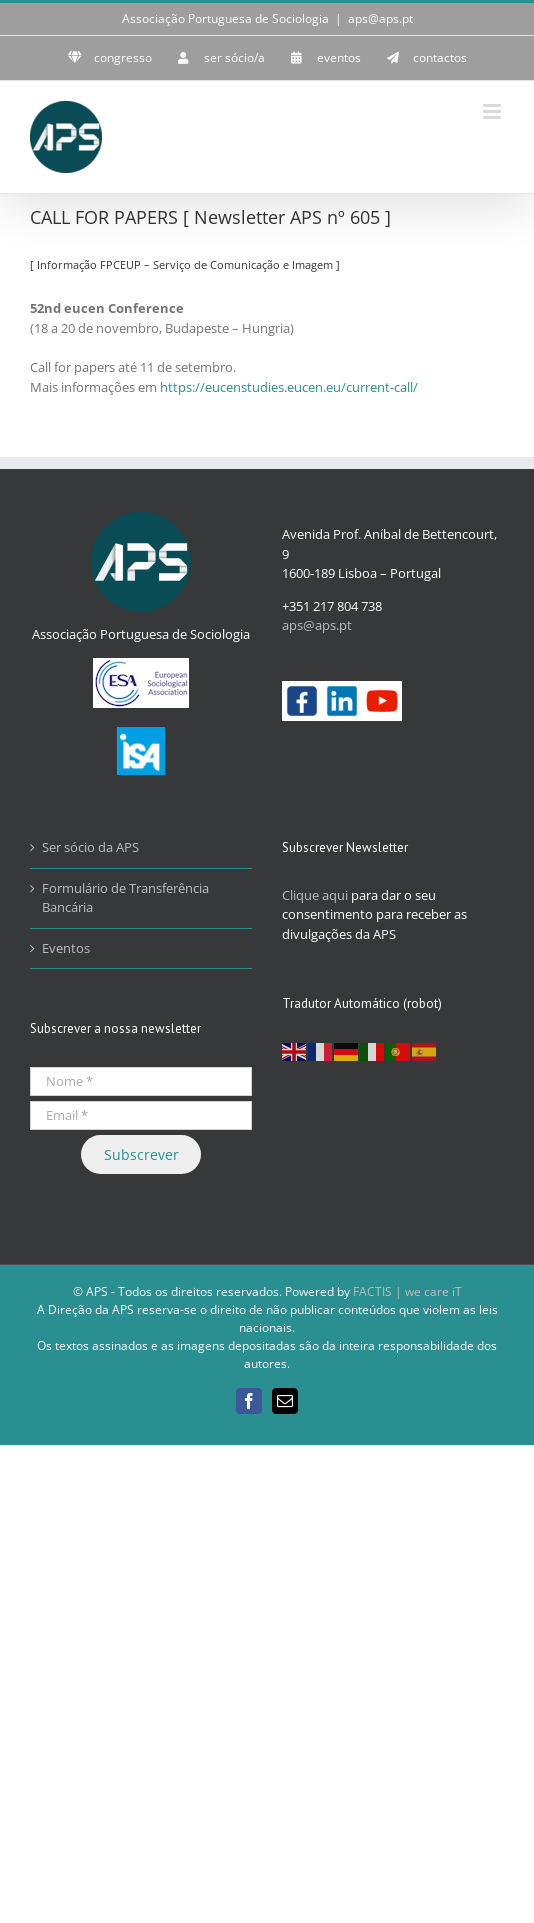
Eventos (66, 948)
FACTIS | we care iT (407, 1291)
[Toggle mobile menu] (493, 111)
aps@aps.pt (380, 18)
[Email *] (141, 1115)
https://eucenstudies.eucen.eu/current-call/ (289, 387)
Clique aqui (315, 895)
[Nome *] (141, 1081)
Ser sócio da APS (90, 847)
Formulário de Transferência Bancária (125, 898)
